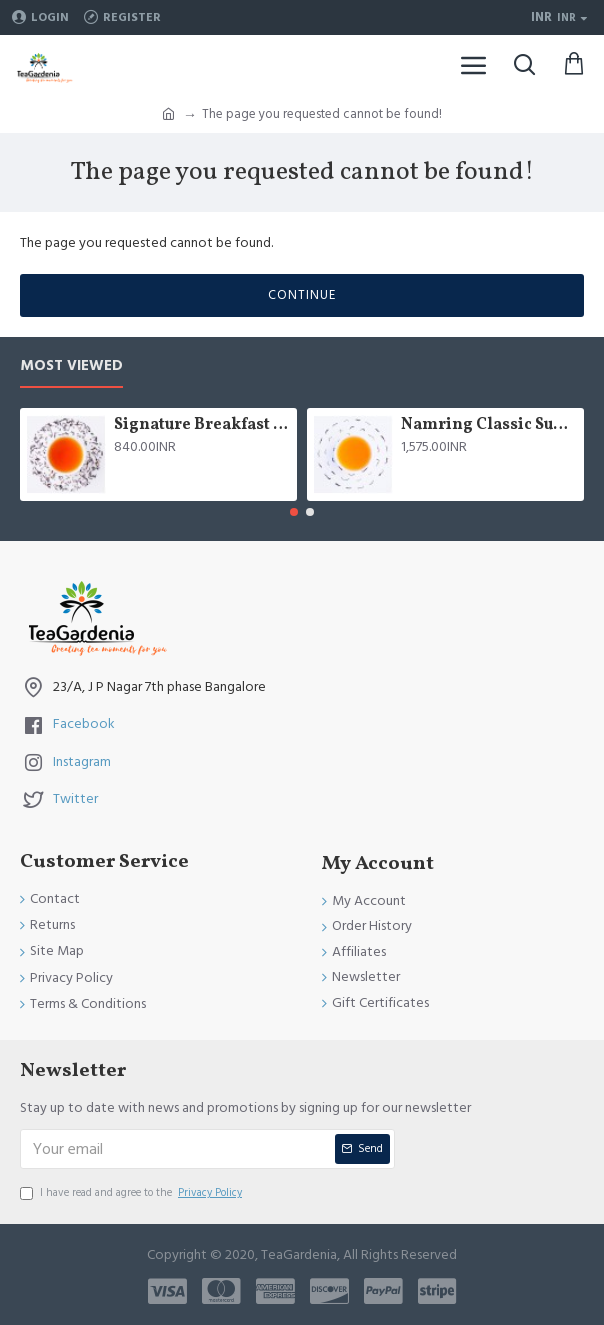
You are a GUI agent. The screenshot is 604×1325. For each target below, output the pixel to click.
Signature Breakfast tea (202, 425)
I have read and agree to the (132, 1193)
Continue (302, 295)
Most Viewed (71, 366)
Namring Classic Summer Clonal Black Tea (489, 425)
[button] (294, 512)
